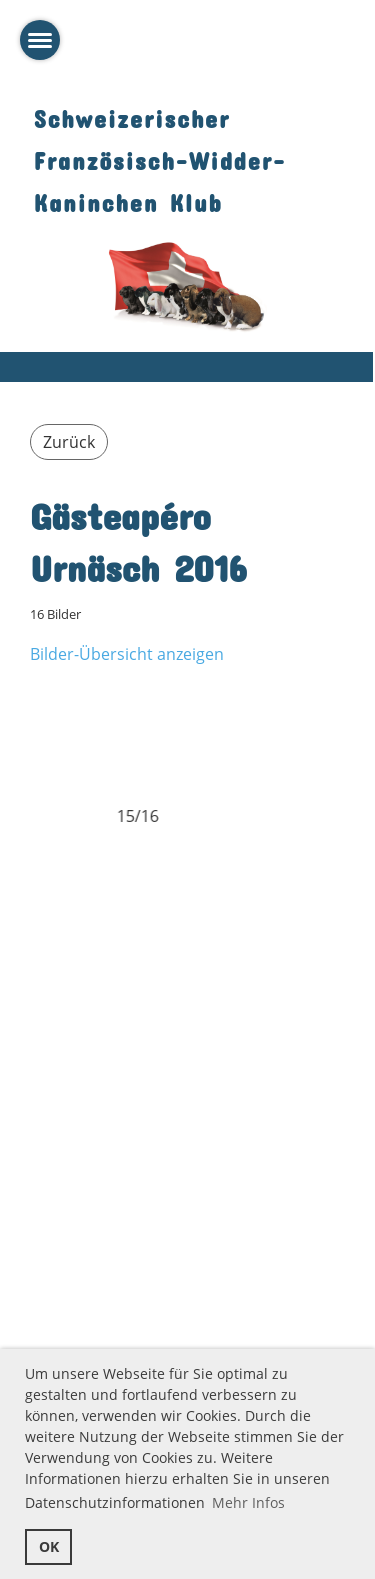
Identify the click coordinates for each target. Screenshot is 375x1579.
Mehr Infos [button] (248, 1502)
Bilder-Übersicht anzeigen (127, 654)
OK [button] (49, 1546)
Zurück (69, 442)
